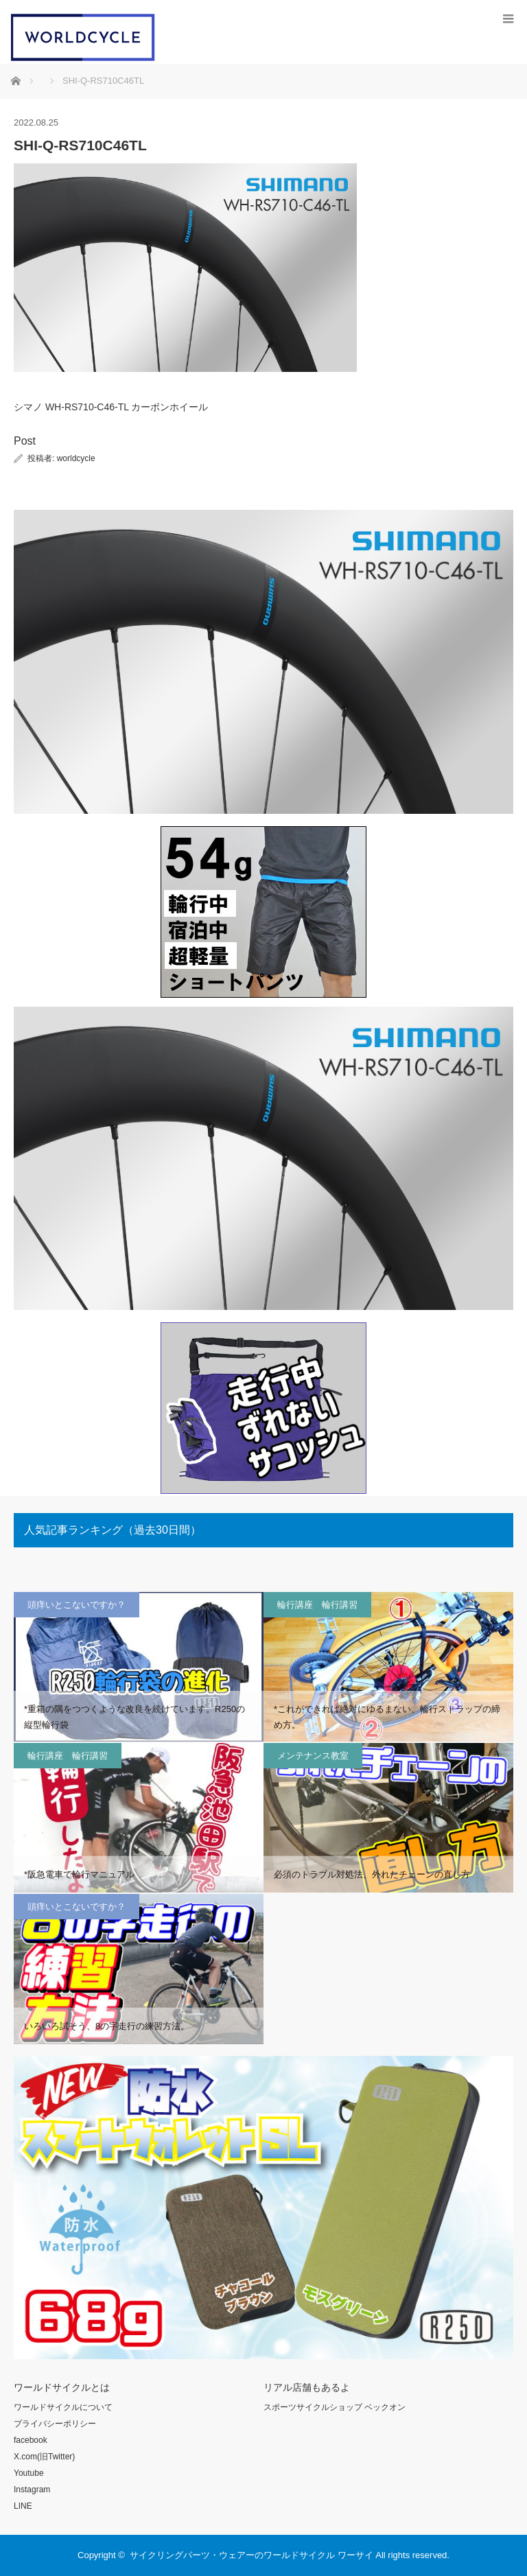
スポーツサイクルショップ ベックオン (335, 2407)
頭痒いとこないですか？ (76, 1605)
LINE (23, 2506)
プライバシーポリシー (55, 2423)
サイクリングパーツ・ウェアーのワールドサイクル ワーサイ (251, 2555)
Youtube (29, 2473)
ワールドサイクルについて (63, 2407)
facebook (30, 2440)
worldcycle (76, 458)
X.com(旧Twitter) (44, 2456)
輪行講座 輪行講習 (317, 1605)
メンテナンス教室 (313, 1755)
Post (25, 441)
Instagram (32, 2489)
